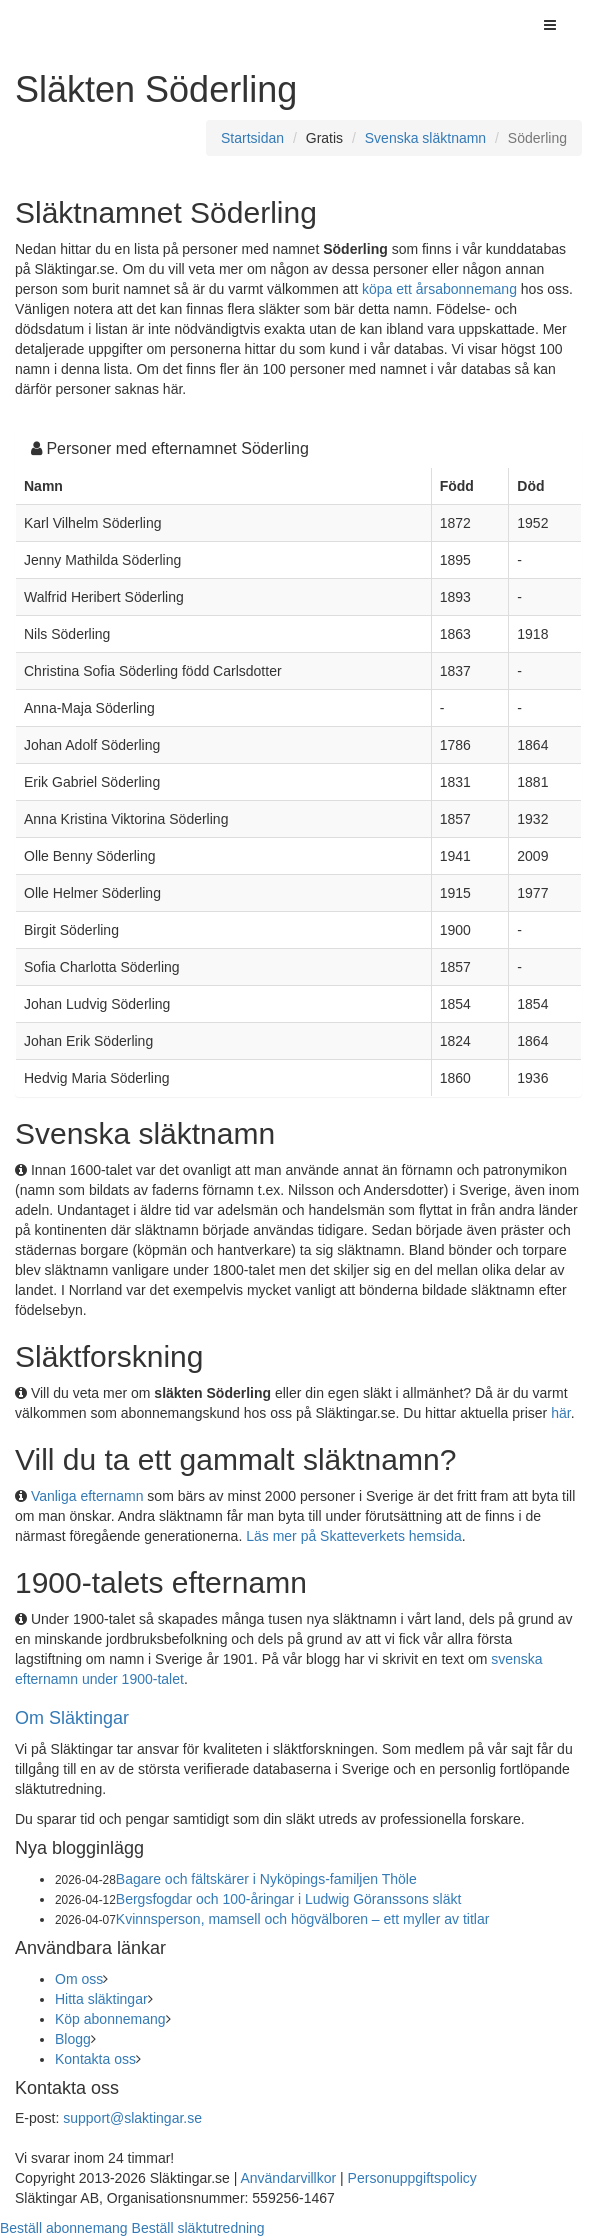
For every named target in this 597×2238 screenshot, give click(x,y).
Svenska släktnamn (425, 138)
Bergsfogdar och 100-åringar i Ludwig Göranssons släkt (289, 1899)
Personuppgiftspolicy (412, 2178)
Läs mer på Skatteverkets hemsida (354, 1536)
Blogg (73, 2039)
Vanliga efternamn (87, 1496)
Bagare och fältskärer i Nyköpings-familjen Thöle (266, 1879)
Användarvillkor (288, 2178)
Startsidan (252, 138)
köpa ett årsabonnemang (439, 289)
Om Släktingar (72, 1718)
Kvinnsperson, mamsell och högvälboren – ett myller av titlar (303, 1919)
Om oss (79, 1979)
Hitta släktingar (101, 1999)
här (560, 1413)
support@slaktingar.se (132, 2118)
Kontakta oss (95, 2059)
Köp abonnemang (110, 2019)
